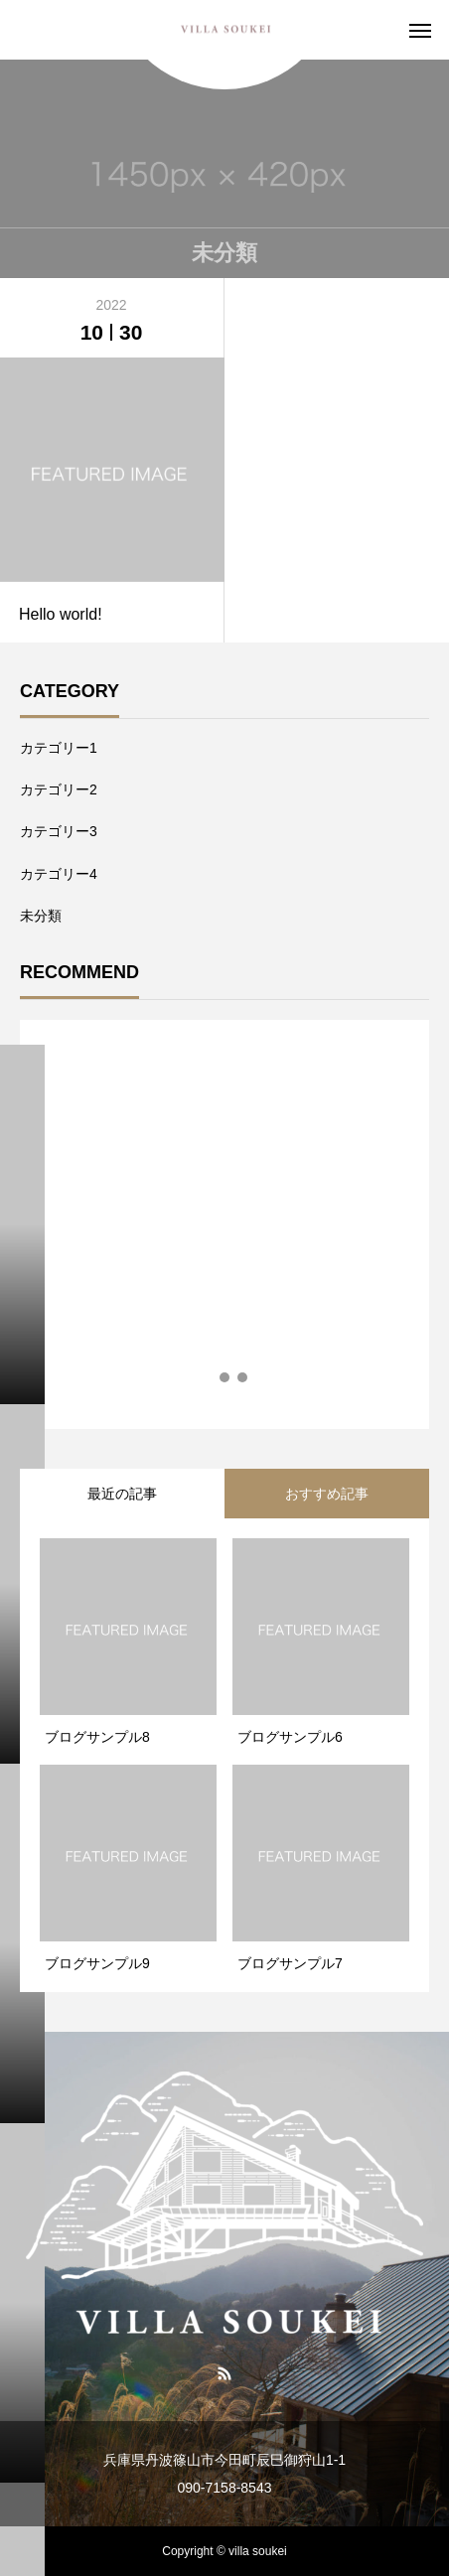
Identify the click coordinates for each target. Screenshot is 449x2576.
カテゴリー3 (58, 831)
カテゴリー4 (58, 874)
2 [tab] (225, 1377)
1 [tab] (208, 1377)
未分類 (41, 916)
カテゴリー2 (58, 789)
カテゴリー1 (58, 748)
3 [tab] (243, 1377)
